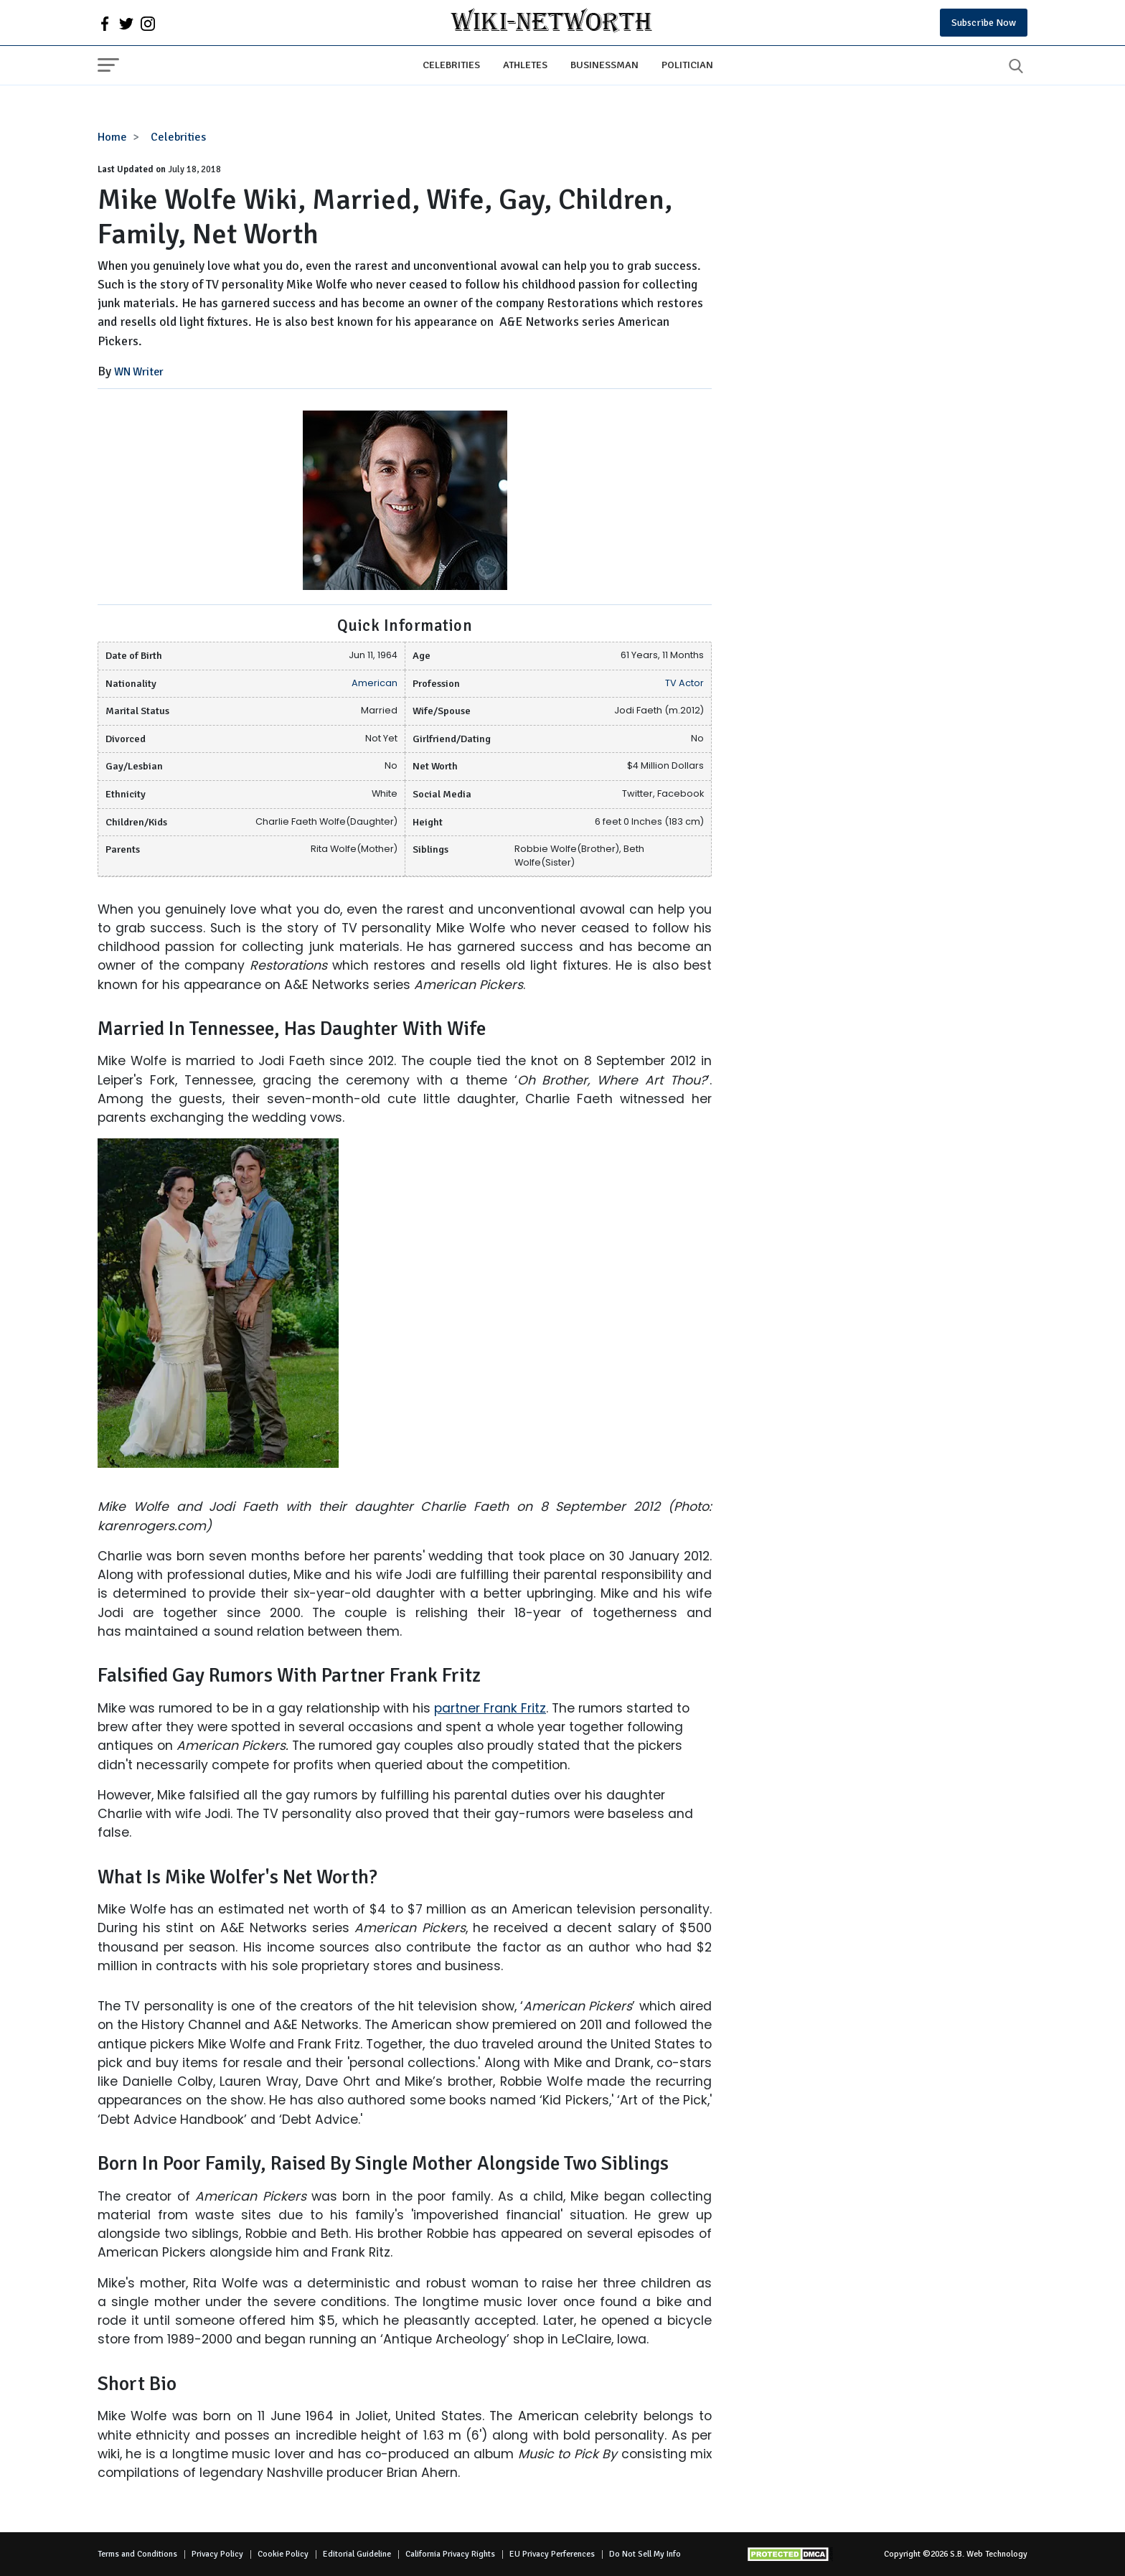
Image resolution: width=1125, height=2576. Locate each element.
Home (112, 137)
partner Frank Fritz (490, 1708)
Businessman (604, 64)
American (374, 683)
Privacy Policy (217, 2554)
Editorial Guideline (357, 2554)
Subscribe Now (983, 23)
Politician (687, 64)
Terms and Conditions (137, 2554)
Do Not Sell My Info (645, 2554)
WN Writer (139, 372)
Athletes (525, 64)
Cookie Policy (283, 2554)
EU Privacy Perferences (552, 2554)
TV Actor (684, 683)
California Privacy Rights (450, 2554)
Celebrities (451, 64)
